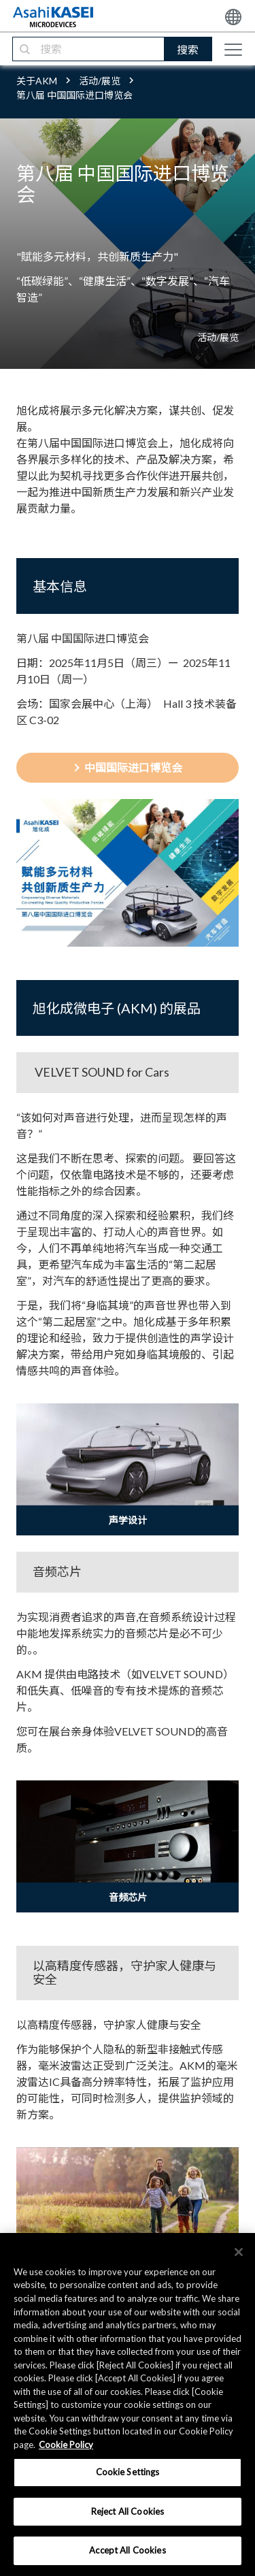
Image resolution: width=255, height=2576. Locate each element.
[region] (127, 2404)
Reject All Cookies (127, 2511)
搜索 (188, 49)
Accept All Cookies (127, 2550)
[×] (239, 2252)
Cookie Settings (128, 2471)
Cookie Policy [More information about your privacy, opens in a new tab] (66, 2444)
